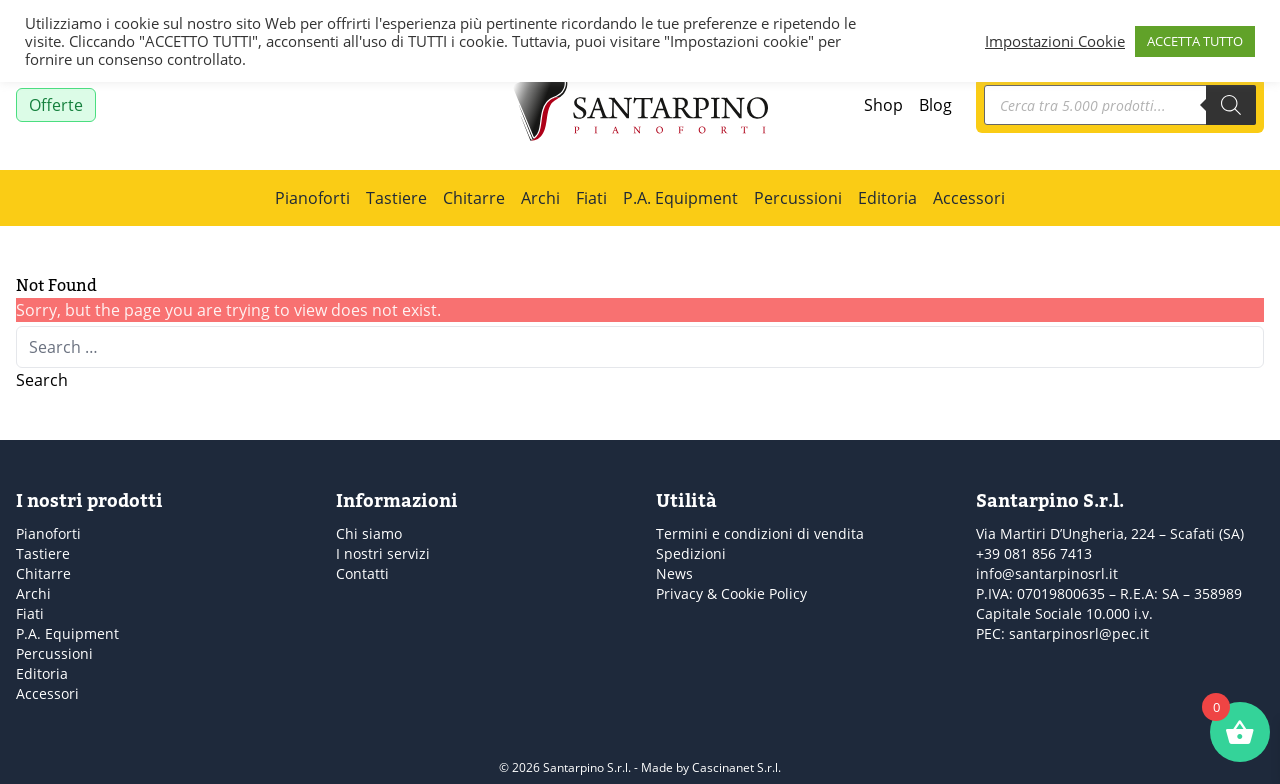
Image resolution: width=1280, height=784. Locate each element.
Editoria (887, 198)
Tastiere (396, 198)
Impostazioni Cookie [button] (1055, 41)
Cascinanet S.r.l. (736, 767)
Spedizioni (691, 553)
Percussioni (798, 198)
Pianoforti (312, 198)
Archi (540, 198)
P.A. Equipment (680, 198)
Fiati (591, 198)
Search (42, 380)
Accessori (969, 198)
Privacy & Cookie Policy (731, 593)
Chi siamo (369, 533)
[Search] (1231, 105)
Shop (883, 105)
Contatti (362, 573)
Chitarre (474, 198)
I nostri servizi (383, 553)
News (674, 573)
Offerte (56, 105)
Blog (935, 105)
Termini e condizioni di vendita (760, 533)
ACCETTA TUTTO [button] (1195, 41)
